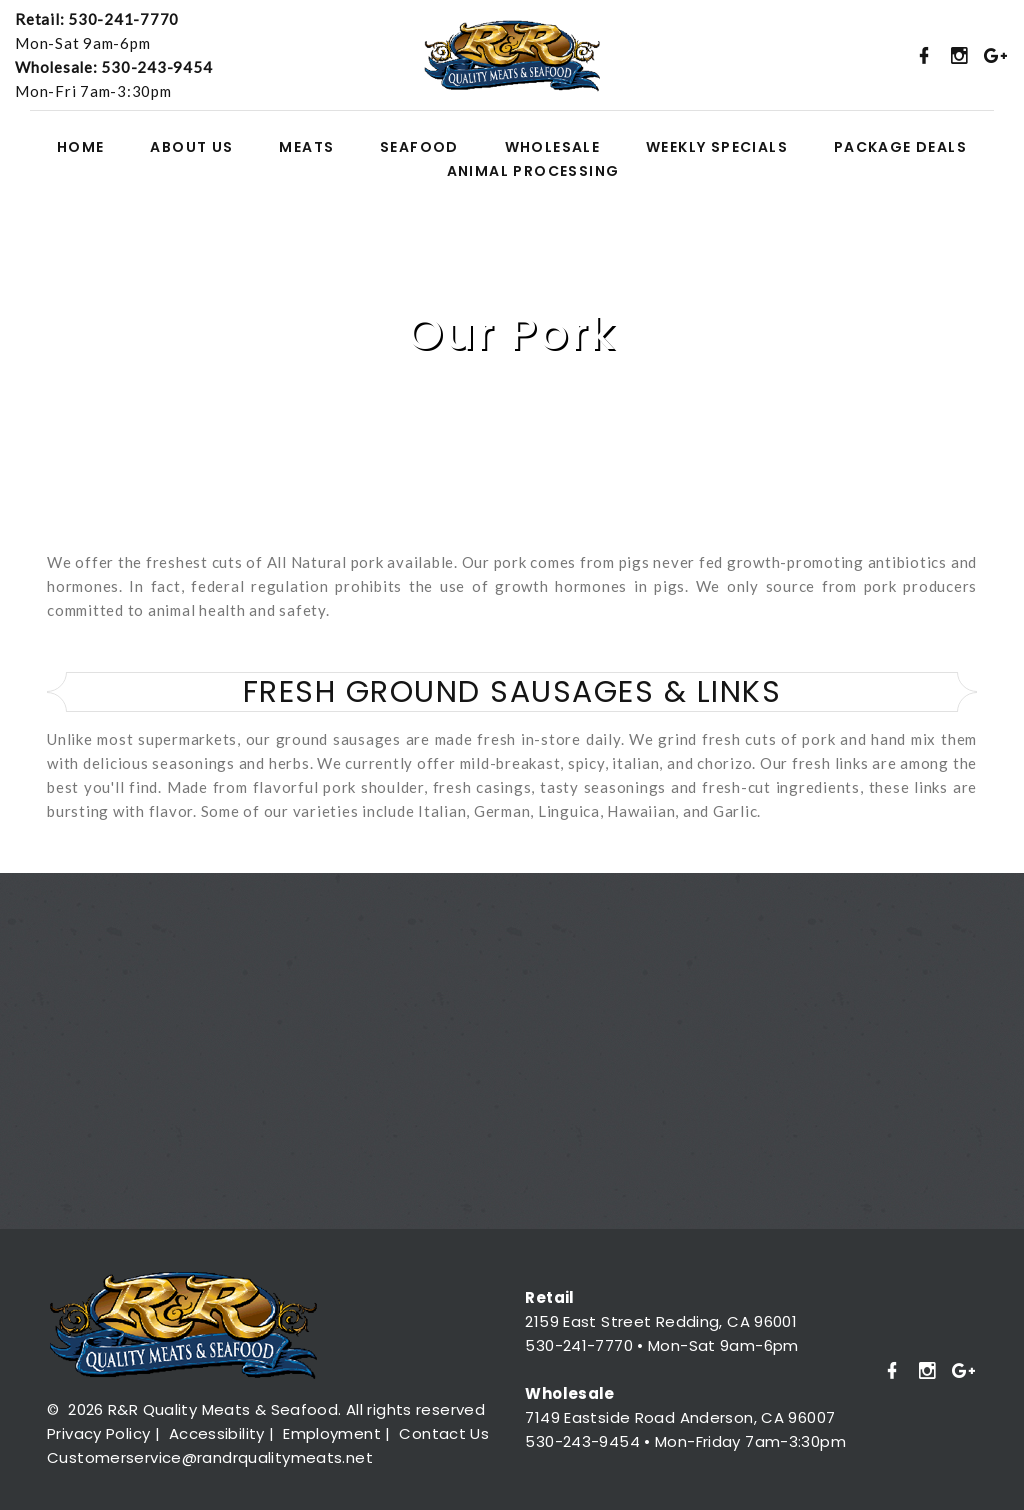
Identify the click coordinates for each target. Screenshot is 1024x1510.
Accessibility (217, 1433)
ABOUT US (191, 147)
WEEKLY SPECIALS (717, 147)
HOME (81, 147)
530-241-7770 (123, 19)
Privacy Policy (98, 1433)
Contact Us (444, 1433)
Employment (332, 1433)
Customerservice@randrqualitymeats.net (210, 1457)
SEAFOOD (419, 147)
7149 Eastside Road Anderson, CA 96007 (680, 1417)
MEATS (306, 147)
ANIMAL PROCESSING (533, 171)
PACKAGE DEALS (900, 147)
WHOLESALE (553, 147)
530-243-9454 (156, 67)
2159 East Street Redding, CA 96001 (661, 1321)
